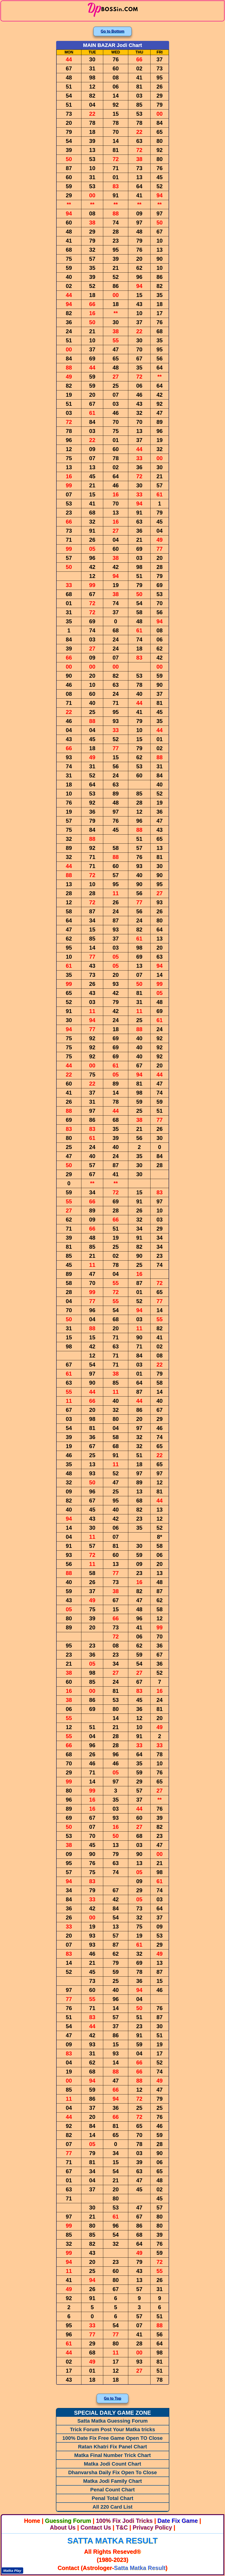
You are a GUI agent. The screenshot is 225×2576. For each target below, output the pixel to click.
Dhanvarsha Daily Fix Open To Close (112, 2472)
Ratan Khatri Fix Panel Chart (112, 2447)
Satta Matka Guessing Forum (112, 2421)
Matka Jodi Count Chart (112, 2464)
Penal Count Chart (112, 2490)
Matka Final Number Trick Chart (112, 2455)
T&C (122, 2527)
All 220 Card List (112, 2507)
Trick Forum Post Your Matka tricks (112, 2429)
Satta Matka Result (112, 2540)
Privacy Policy (152, 2527)
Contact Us (95, 2527)
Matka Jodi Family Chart (112, 2481)
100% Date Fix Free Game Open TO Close (112, 2438)
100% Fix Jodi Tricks (124, 2520)
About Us (63, 2527)
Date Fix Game (178, 2520)
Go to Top (112, 2398)
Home (32, 2520)
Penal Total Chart (112, 2498)
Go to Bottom (112, 31)
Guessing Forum (68, 2520)
